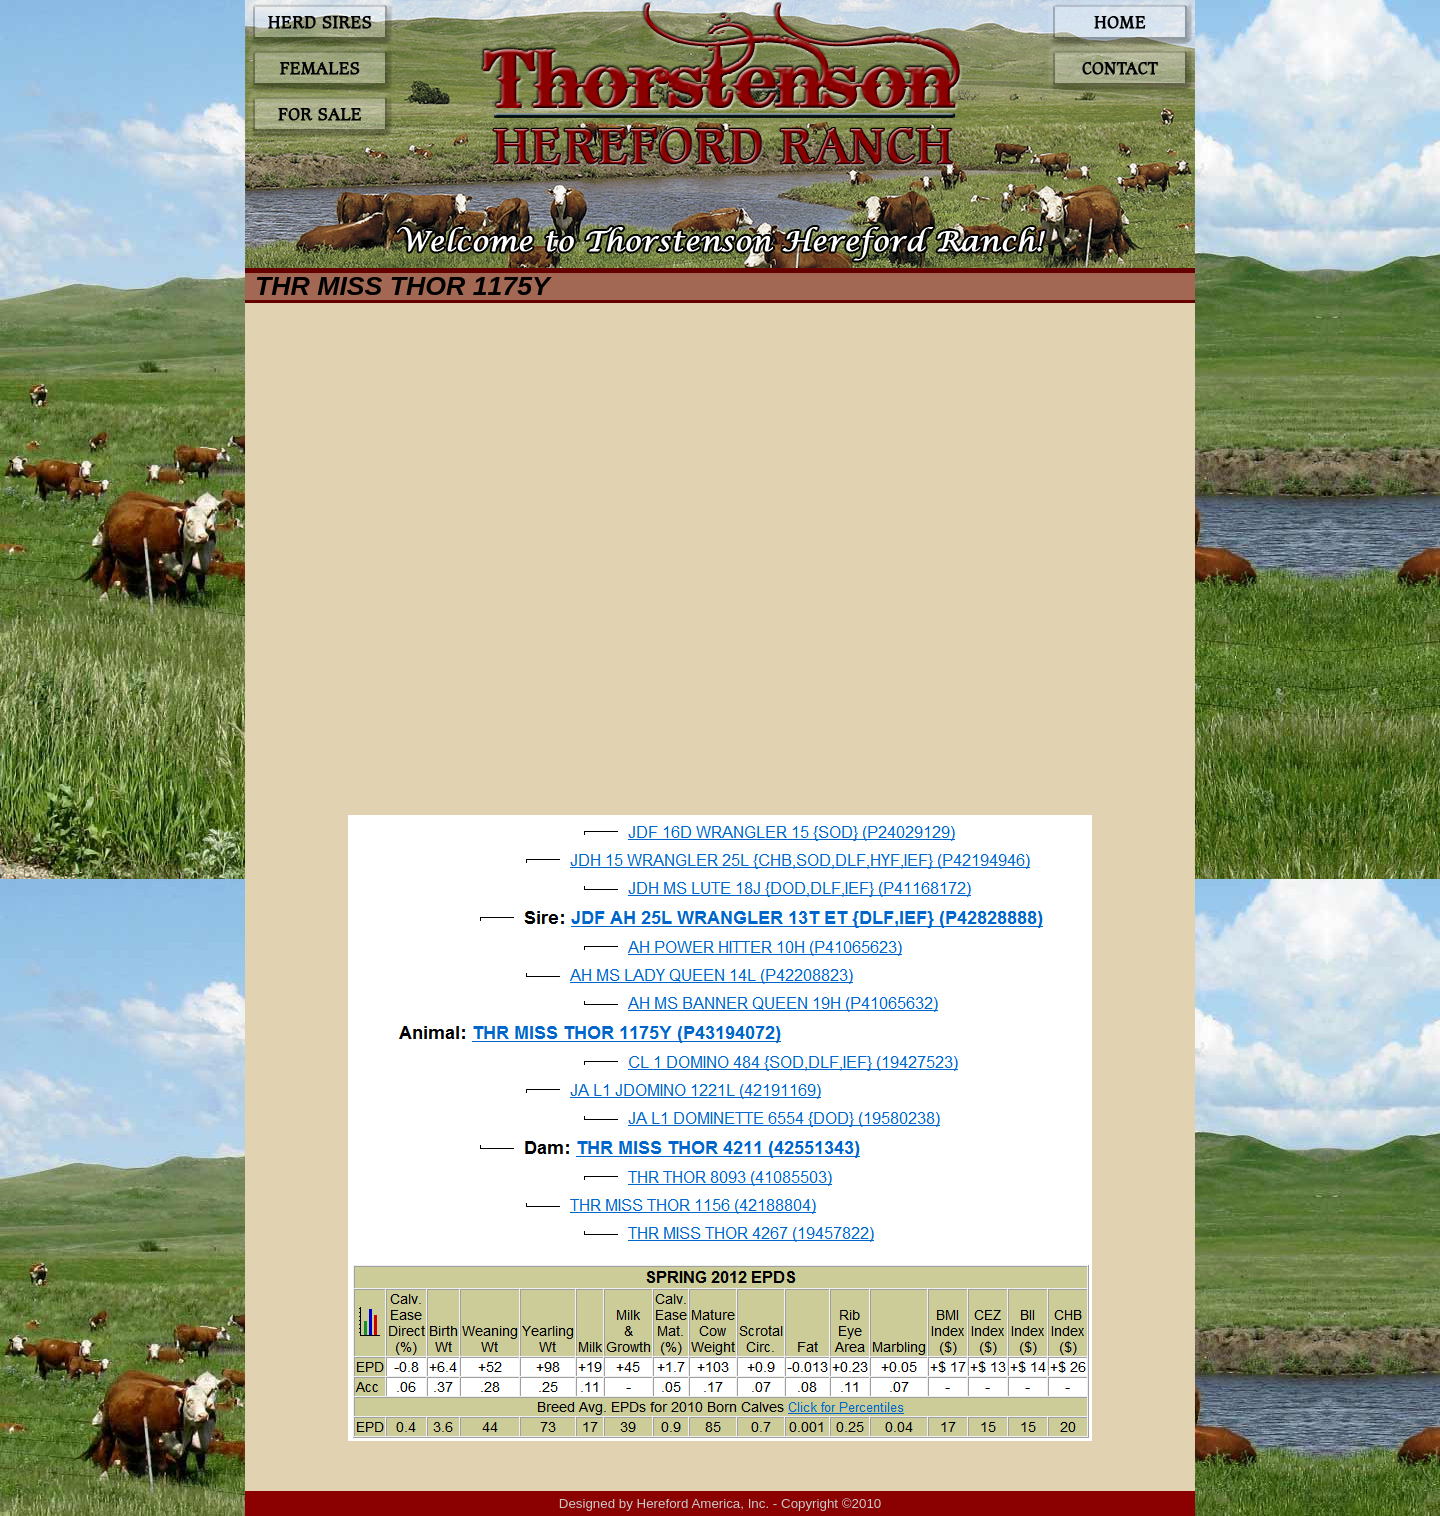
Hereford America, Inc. (703, 1503)
